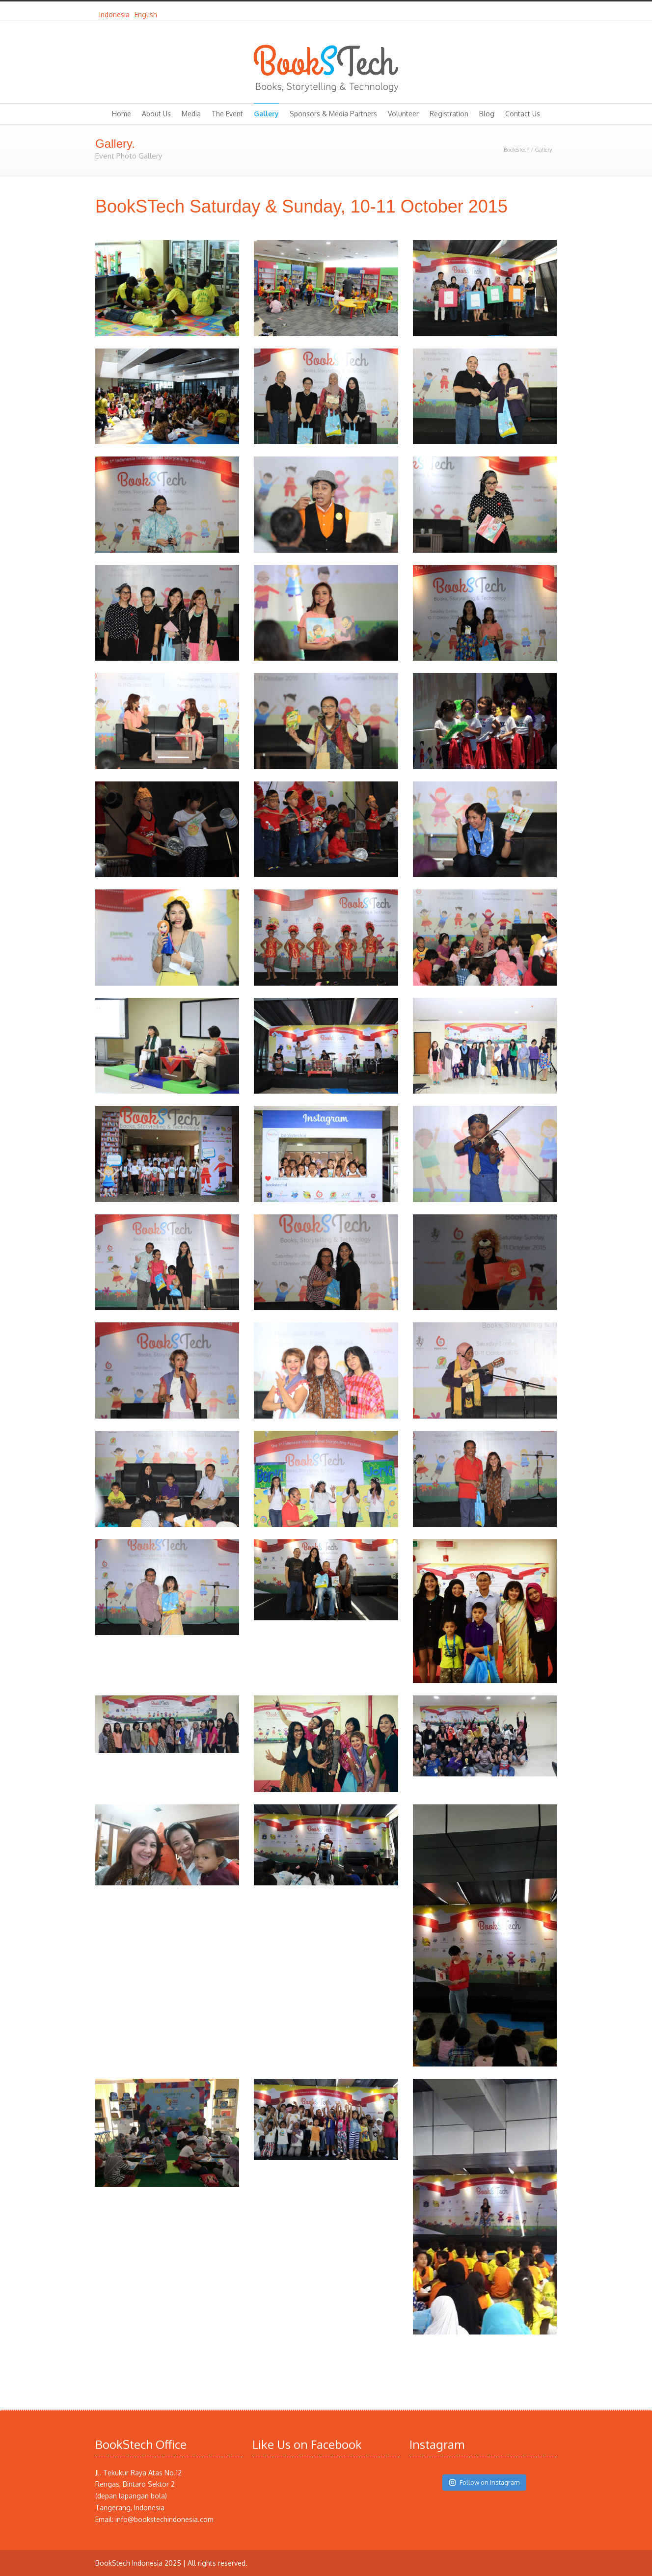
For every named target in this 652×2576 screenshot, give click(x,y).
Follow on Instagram (484, 2482)
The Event (227, 113)
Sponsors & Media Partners (333, 113)
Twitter (507, 11)
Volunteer (403, 113)
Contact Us (522, 113)
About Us (156, 113)
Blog (486, 113)
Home (121, 113)
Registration (449, 113)
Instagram (547, 11)
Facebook (527, 11)
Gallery (266, 113)
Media (191, 113)
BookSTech (516, 149)
